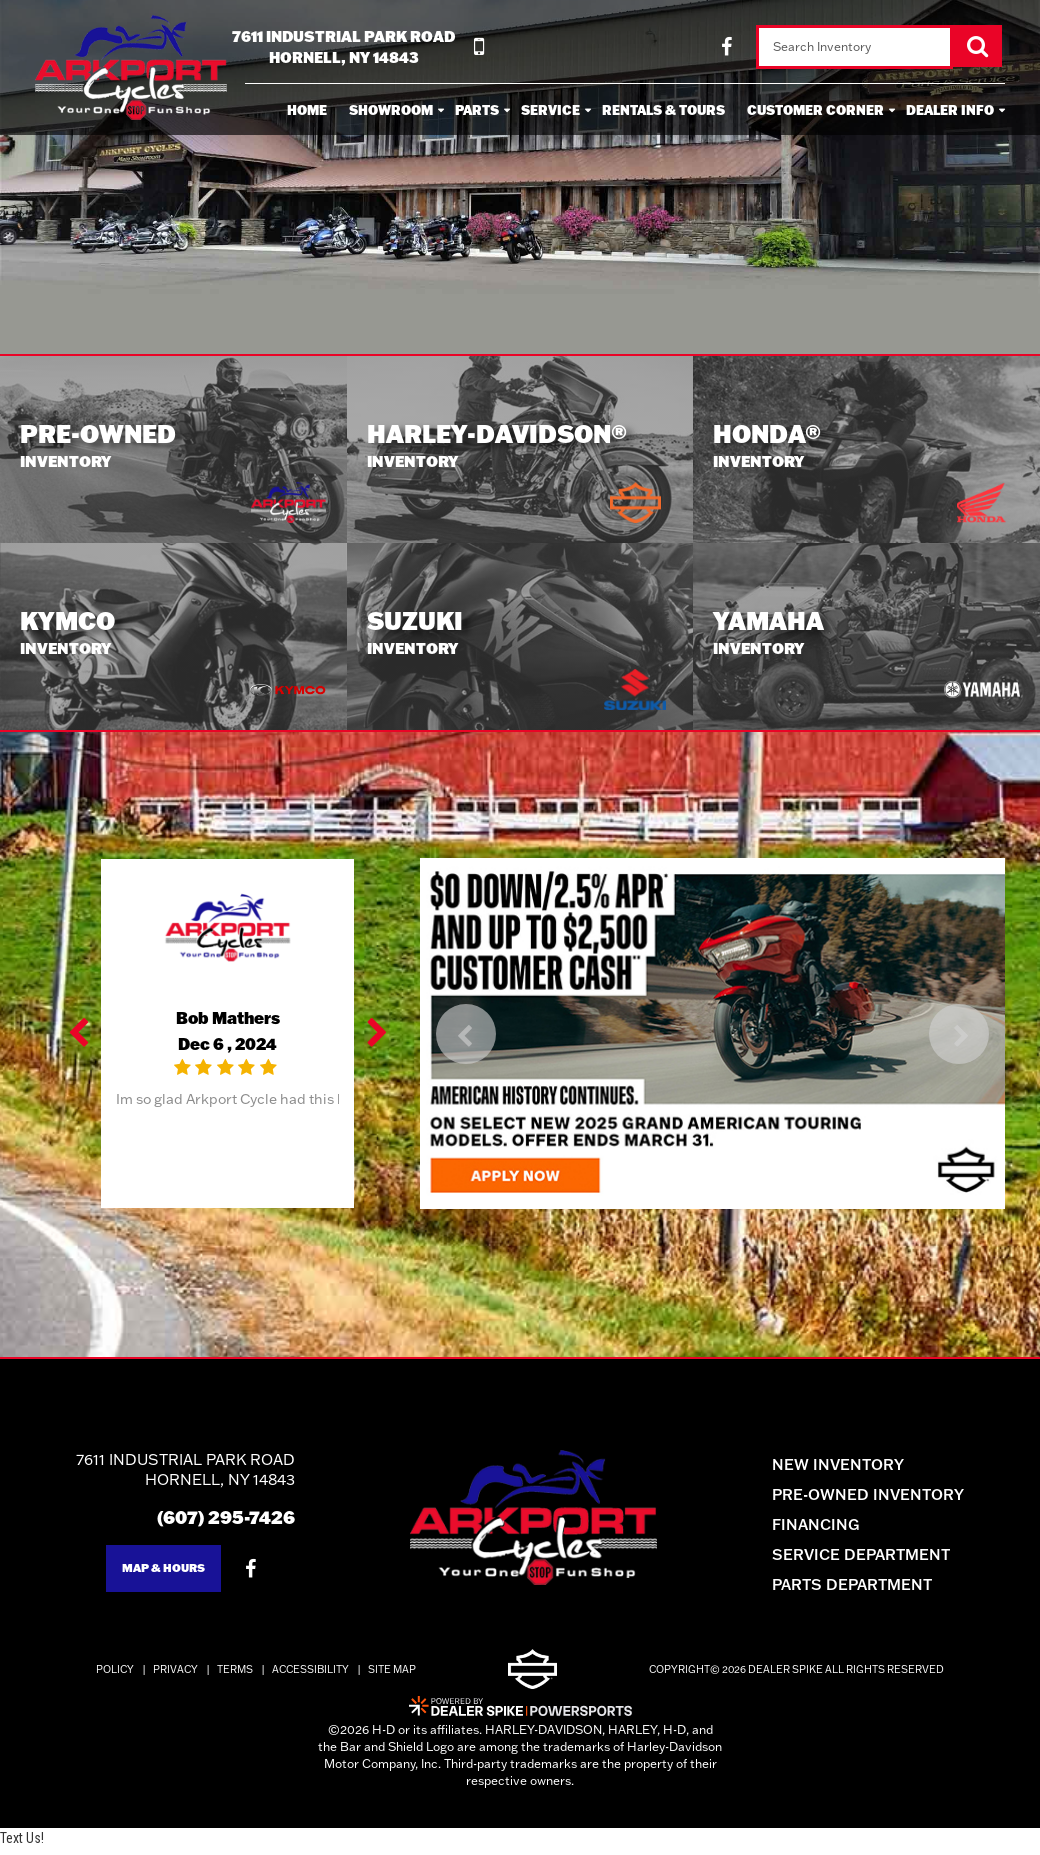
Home (307, 110)
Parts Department (867, 1590)
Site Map (392, 1676)
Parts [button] (477, 110)
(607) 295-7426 (212, 1523)
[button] (80, 1040)
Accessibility (310, 1676)
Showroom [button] (391, 110)
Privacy (175, 1676)
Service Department (876, 1560)
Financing (830, 1530)
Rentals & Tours (663, 110)
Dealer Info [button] (950, 110)
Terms (235, 1676)
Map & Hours (148, 1574)
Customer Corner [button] (815, 110)
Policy (115, 1676)
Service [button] (550, 110)
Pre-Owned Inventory (883, 1500)
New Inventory (853, 1470)
